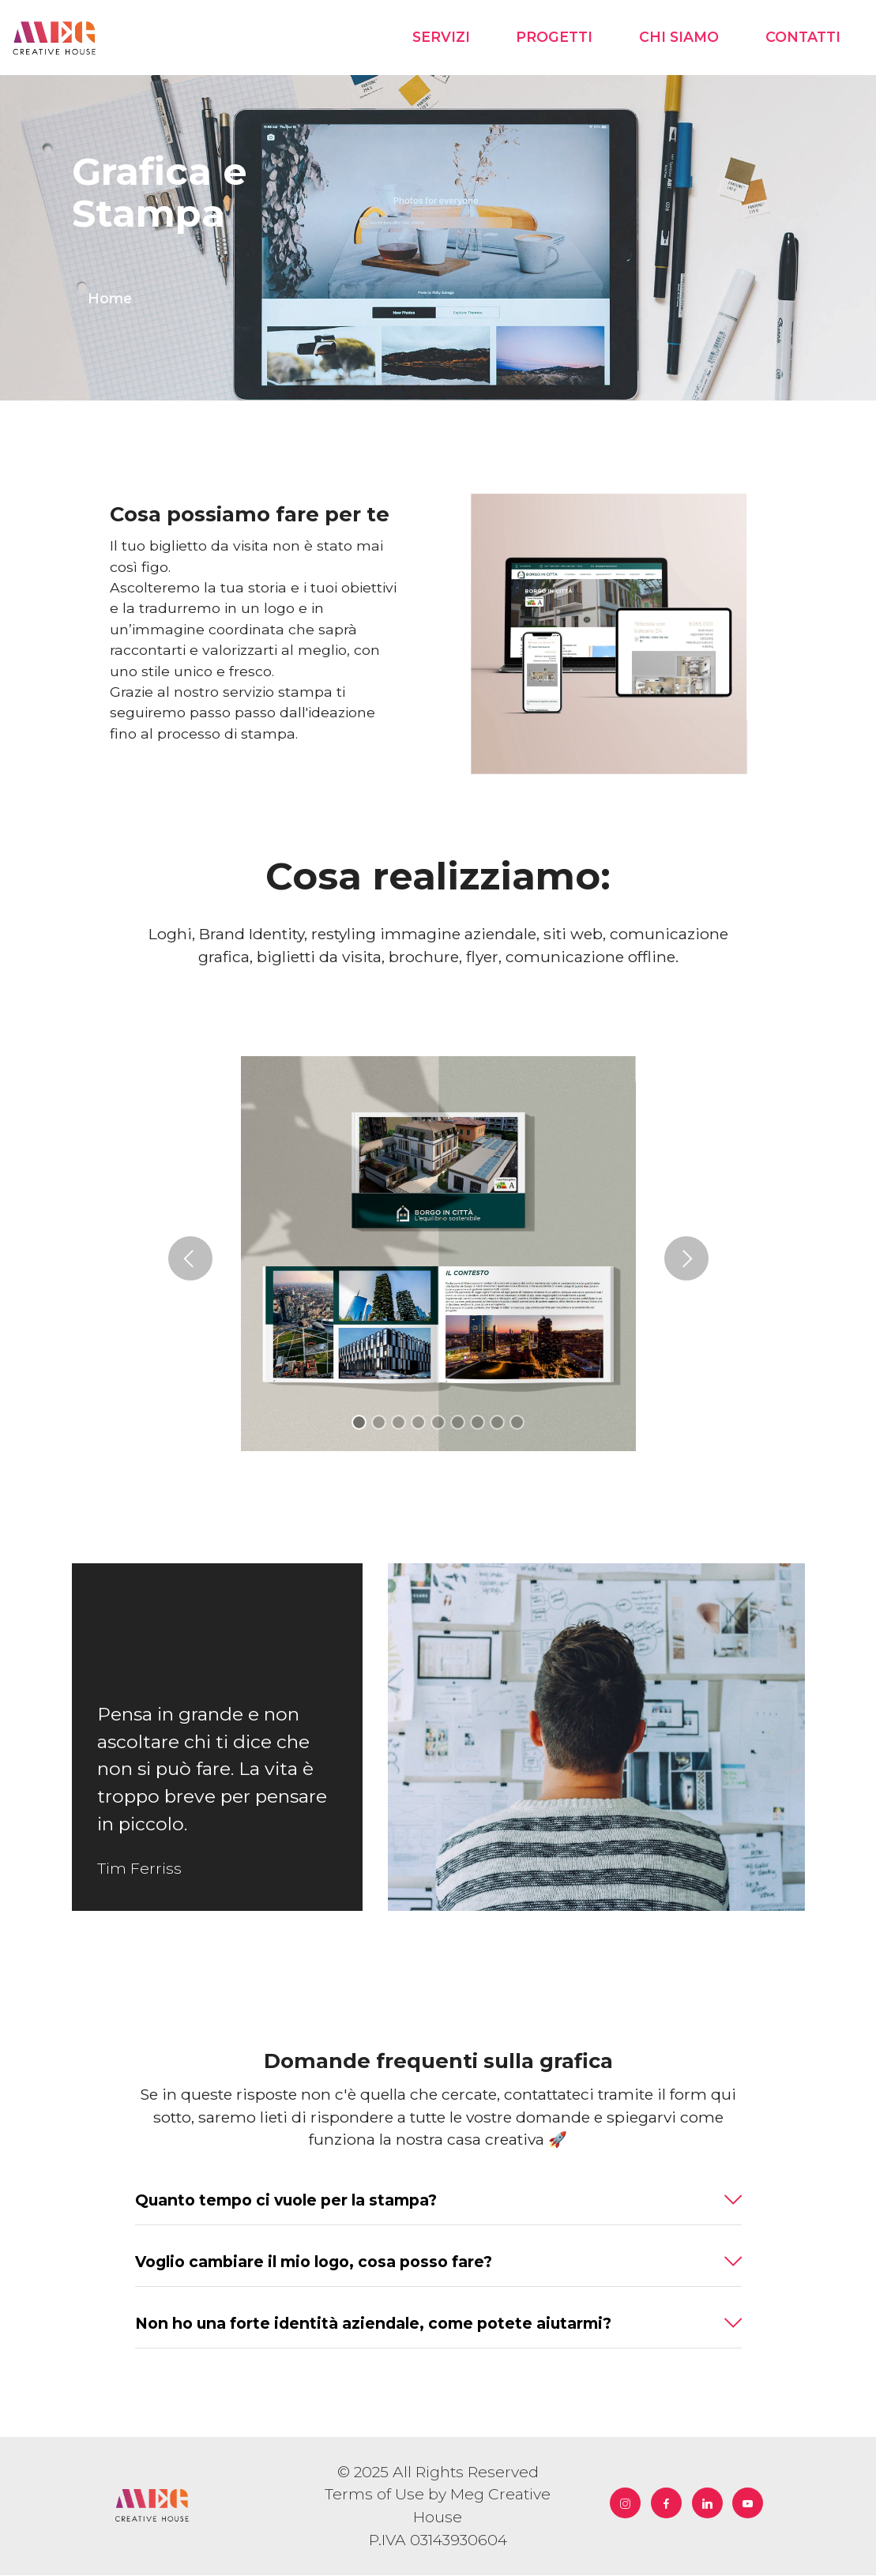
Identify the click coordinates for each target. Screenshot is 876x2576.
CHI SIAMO (679, 37)
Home (110, 299)
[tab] (438, 2202)
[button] (190, 1260)
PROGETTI (554, 37)
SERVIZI (441, 37)
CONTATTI (802, 37)
